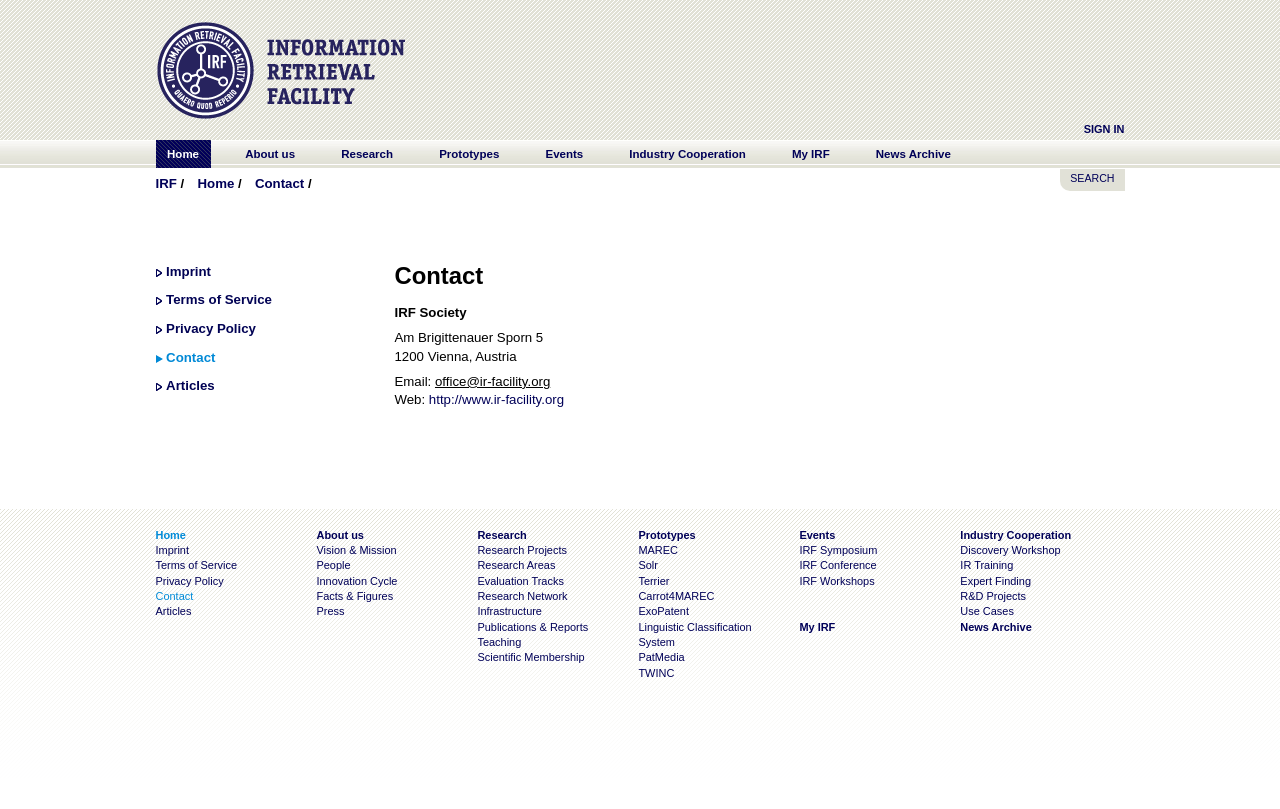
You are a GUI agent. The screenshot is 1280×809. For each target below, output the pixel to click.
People (333, 565)
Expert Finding (995, 581)
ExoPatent (663, 611)
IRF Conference (837, 565)
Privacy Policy (211, 328)
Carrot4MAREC (676, 596)
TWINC (656, 673)
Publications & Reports (532, 627)
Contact (279, 183)
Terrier (653, 581)
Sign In (1104, 129)
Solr (647, 565)
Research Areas (516, 565)
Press (330, 611)
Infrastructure (509, 611)
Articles (190, 385)
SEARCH (1092, 178)
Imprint (188, 271)
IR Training (986, 565)
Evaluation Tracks (520, 581)
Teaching (499, 642)
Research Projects (522, 550)
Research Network (522, 596)
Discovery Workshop (1010, 550)
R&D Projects (993, 596)
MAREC (658, 550)
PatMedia (661, 657)
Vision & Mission (356, 550)
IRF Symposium (838, 550)
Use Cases (987, 611)
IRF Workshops (836, 581)
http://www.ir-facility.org (496, 399)
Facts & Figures (354, 596)
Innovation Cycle (356, 581)
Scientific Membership (530, 657)
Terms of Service (219, 299)
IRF (166, 183)
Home (215, 183)
